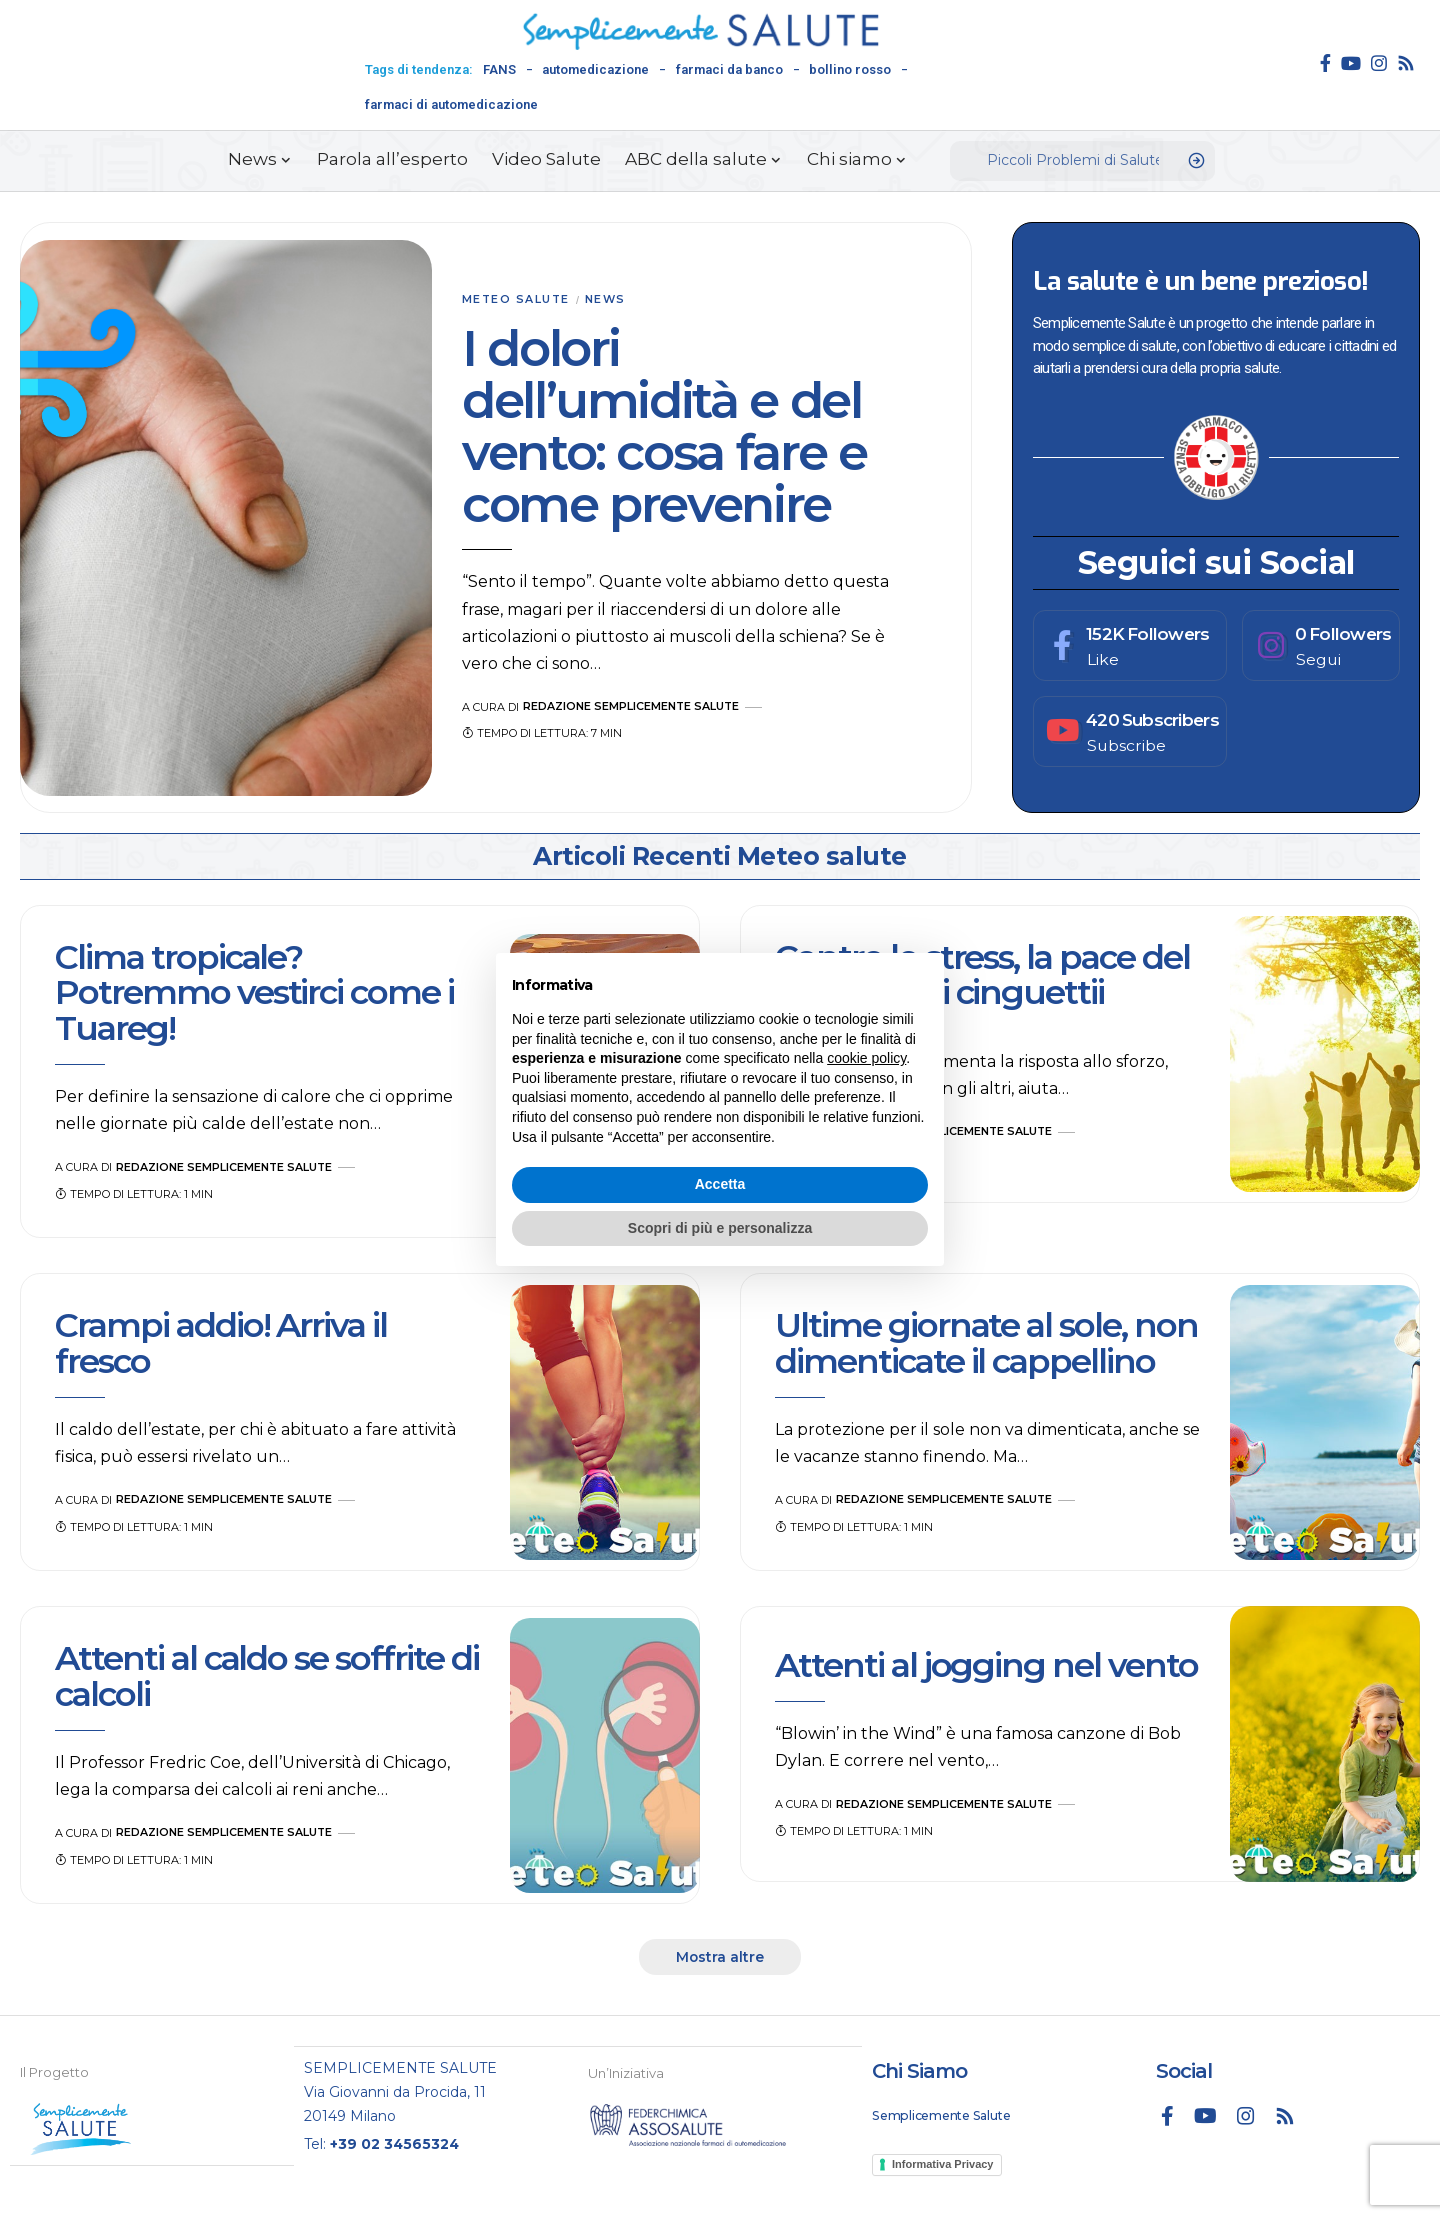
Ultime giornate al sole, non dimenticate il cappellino (986, 1343)
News (608, 300)
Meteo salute (517, 300)
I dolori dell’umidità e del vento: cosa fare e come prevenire (664, 427)
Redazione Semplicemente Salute (632, 707)
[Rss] (1406, 63)
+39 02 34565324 (395, 2143)
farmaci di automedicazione (451, 104)
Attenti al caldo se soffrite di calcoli (267, 1676)
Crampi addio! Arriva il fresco (221, 1343)
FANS (499, 69)
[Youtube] (1130, 731)
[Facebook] (1325, 63)
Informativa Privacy (943, 2165)
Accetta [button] (720, 1184)
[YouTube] (1351, 63)
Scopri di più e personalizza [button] (720, 1228)
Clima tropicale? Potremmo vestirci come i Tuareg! (254, 992)
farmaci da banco (729, 69)
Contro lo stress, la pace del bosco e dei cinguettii (982, 974)
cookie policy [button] (866, 1058)
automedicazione (595, 69)
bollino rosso (850, 69)
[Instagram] (1379, 63)
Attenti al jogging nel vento (986, 1665)
